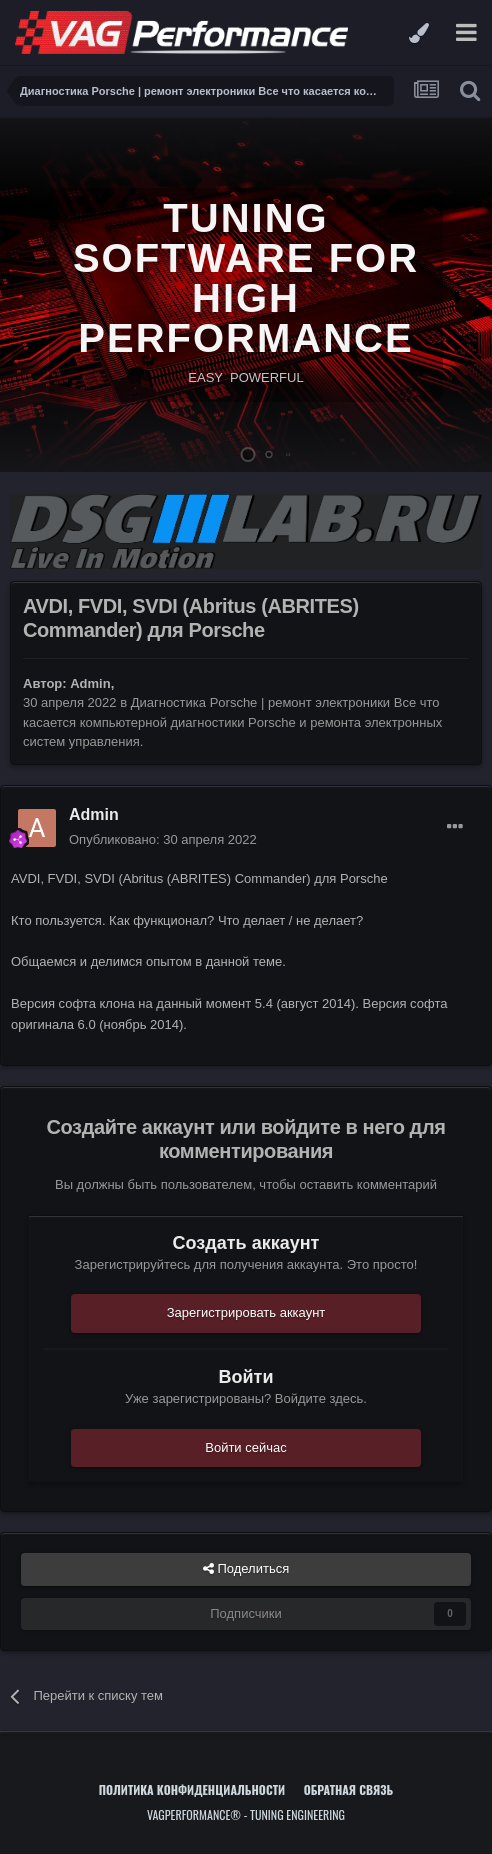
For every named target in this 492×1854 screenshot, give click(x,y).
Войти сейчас (246, 1447)
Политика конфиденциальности (192, 1789)
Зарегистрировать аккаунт (246, 1312)
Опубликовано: (163, 839)
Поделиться (246, 1569)
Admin (90, 683)
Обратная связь (349, 1789)
